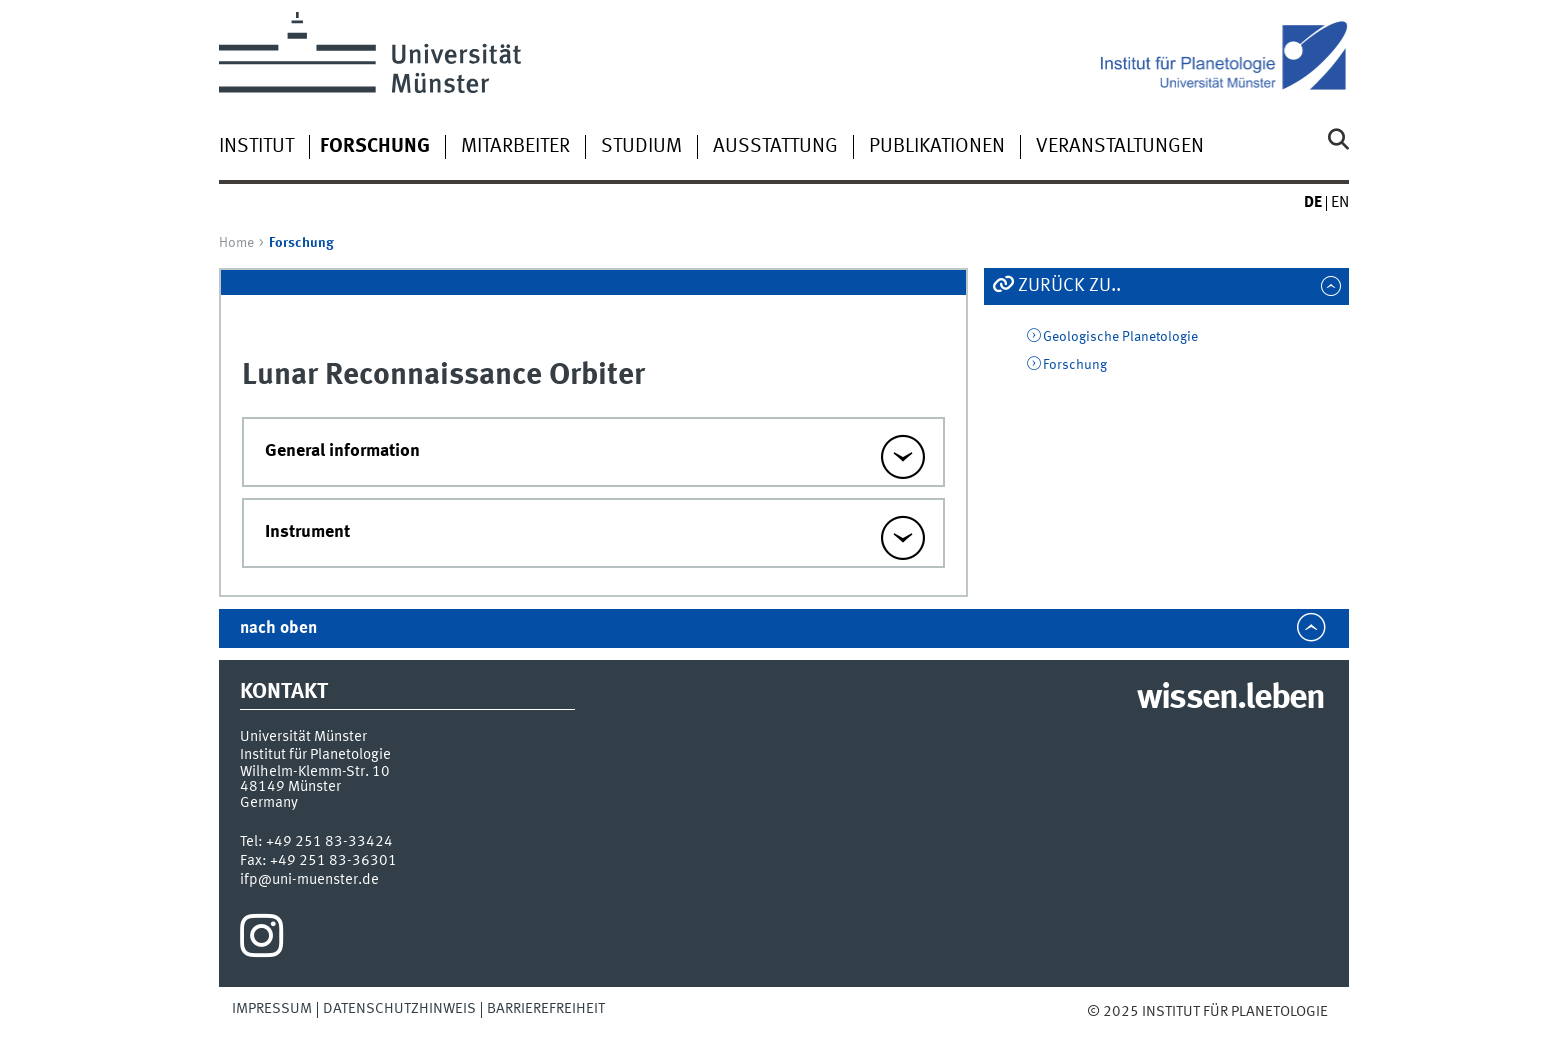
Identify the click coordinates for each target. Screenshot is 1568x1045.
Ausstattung (775, 147)
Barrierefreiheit (546, 1009)
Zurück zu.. (1069, 286)
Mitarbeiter (515, 147)
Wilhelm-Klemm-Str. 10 (315, 772)
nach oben (278, 628)
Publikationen (937, 147)
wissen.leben (1230, 699)
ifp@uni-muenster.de (309, 880)
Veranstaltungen (1120, 147)
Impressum (272, 1009)
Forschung (1075, 365)
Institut (256, 147)
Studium (641, 147)
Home (236, 243)
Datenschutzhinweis (399, 1009)
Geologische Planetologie (1120, 337)
